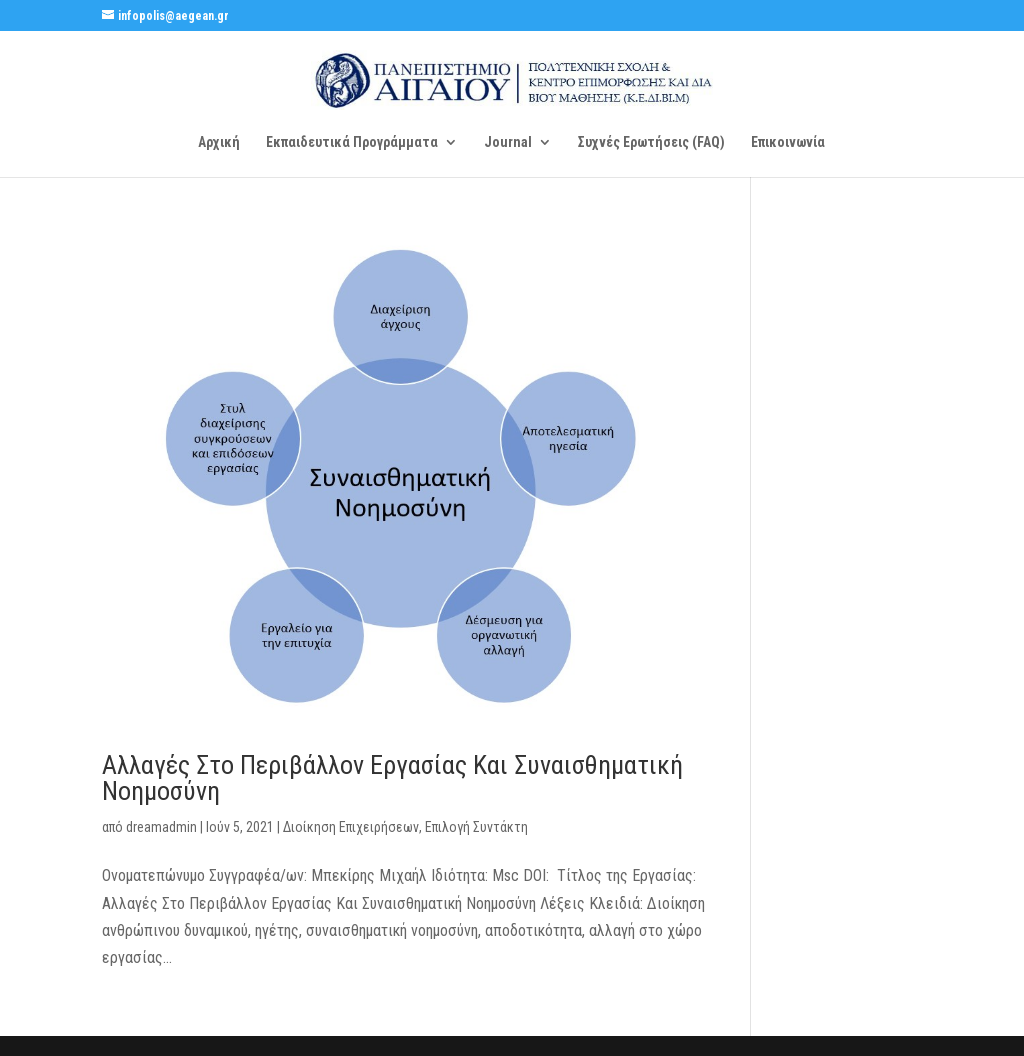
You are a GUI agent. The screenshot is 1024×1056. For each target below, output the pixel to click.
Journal (508, 142)
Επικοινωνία (788, 142)
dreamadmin (161, 827)
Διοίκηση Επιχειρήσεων (351, 827)
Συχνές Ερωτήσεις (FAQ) (651, 142)
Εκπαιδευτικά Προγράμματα (352, 142)
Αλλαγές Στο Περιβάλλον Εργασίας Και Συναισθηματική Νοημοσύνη (392, 778)
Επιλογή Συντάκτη (476, 827)
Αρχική (219, 142)
